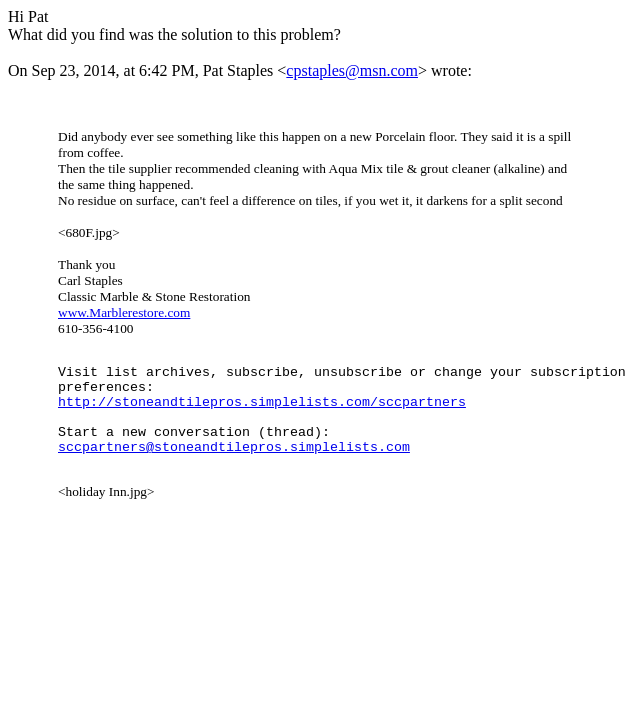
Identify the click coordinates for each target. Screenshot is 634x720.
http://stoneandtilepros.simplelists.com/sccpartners (262, 413)
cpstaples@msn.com (352, 70)
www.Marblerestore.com (124, 312)
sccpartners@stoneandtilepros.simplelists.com (234, 467)
